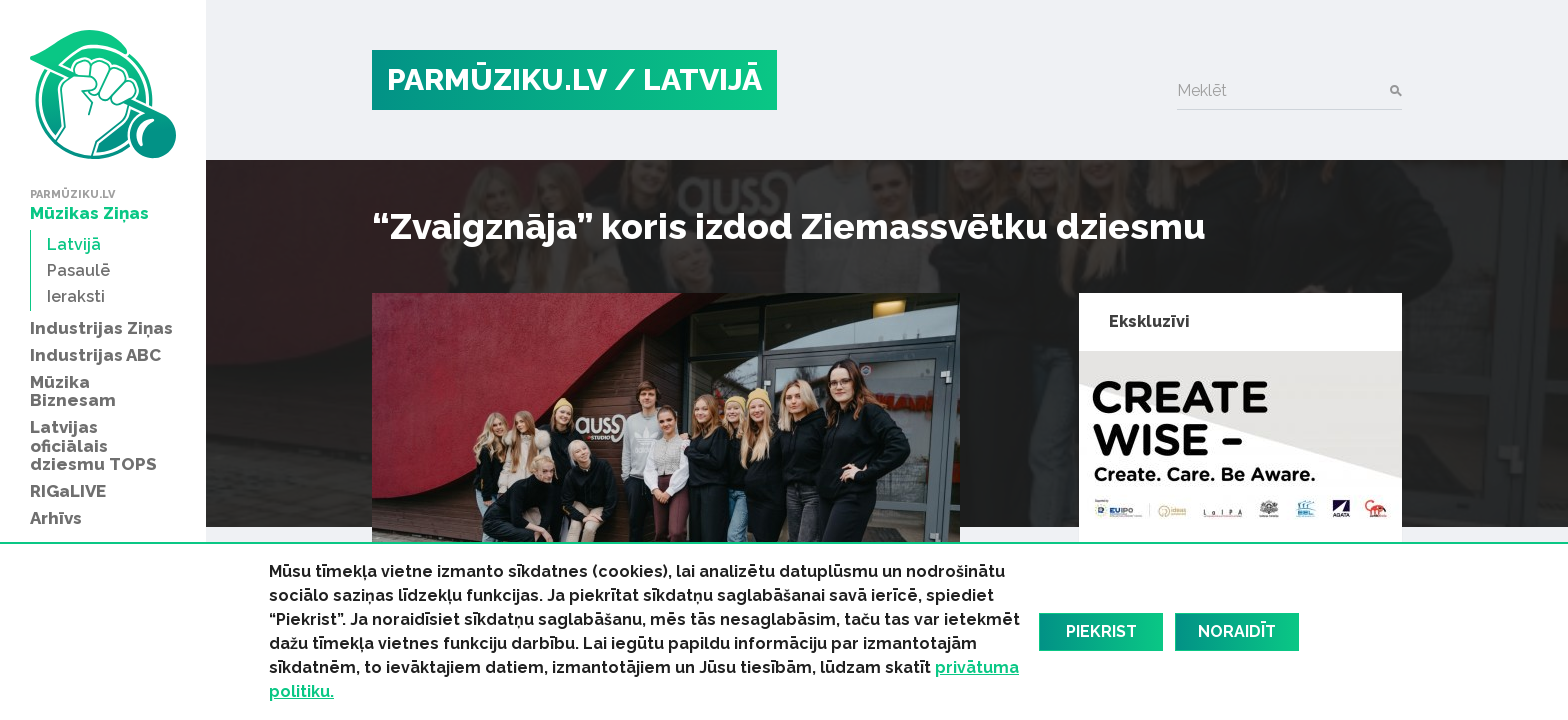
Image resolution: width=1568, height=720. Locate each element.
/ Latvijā (688, 79)
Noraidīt (1237, 631)
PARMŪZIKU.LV (497, 79)
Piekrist (1101, 631)
